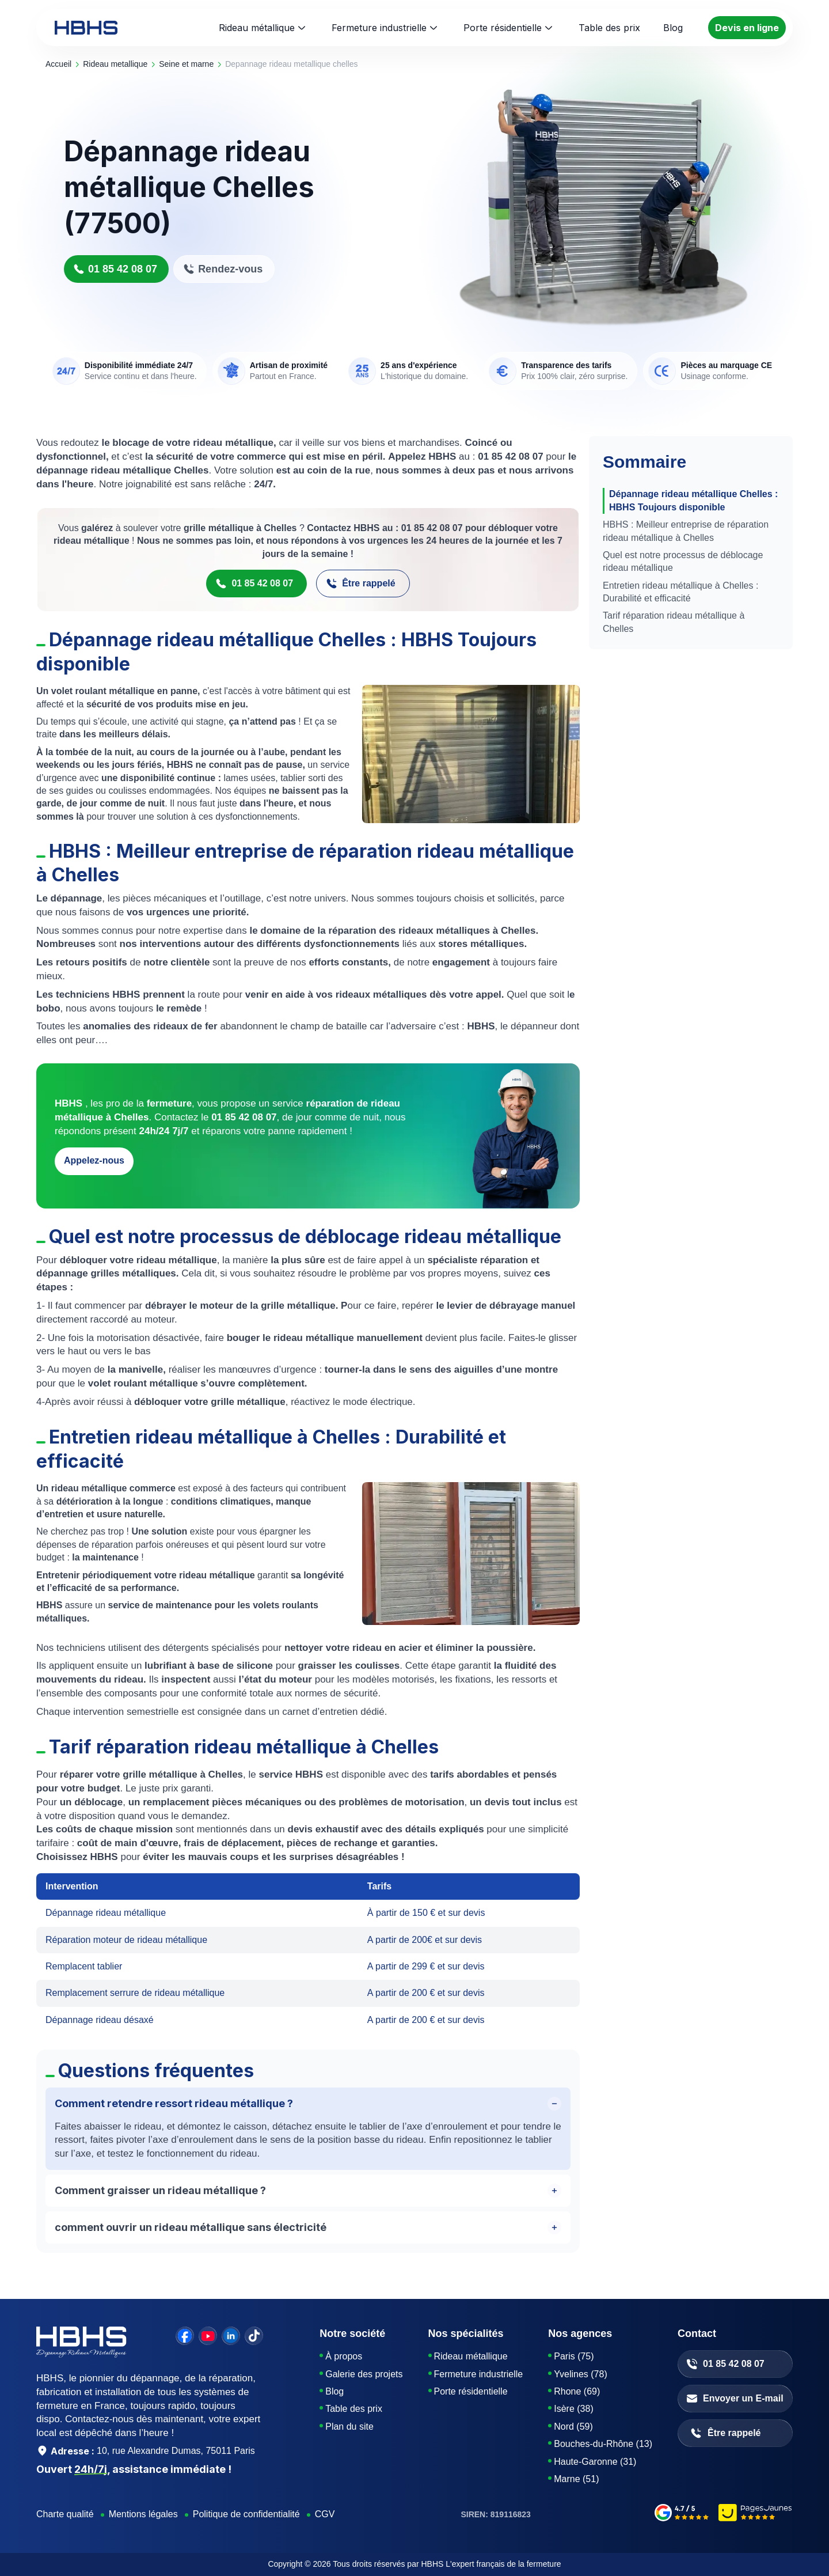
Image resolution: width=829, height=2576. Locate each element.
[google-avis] (682, 2514)
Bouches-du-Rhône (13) (603, 2444)
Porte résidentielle (502, 27)
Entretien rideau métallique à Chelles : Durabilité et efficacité (680, 592)
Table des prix (353, 2409)
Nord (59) (573, 2426)
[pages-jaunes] (755, 2514)
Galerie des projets (363, 2374)
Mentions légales (143, 2514)
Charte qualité (65, 2514)
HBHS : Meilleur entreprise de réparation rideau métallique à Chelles (686, 531)
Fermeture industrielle (379, 27)
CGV (325, 2514)
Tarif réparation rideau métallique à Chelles (673, 622)
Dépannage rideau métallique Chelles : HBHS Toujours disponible (693, 500)
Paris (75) (574, 2356)
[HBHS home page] (86, 28)
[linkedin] (231, 2336)
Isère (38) (573, 2409)
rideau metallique (115, 64)
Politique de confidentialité (246, 2514)
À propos (343, 2356)
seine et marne (186, 64)
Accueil (58, 64)
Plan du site (349, 2426)
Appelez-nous (94, 1160)
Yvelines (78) (580, 2374)
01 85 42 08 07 (115, 269)
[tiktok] (254, 2336)
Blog (334, 2391)
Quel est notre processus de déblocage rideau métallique (683, 561)
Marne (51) (576, 2479)
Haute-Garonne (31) (595, 2462)
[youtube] (208, 2336)
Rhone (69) (577, 2391)
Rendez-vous (223, 269)
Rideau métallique (257, 27)
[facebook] (185, 2336)
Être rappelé (360, 583)
